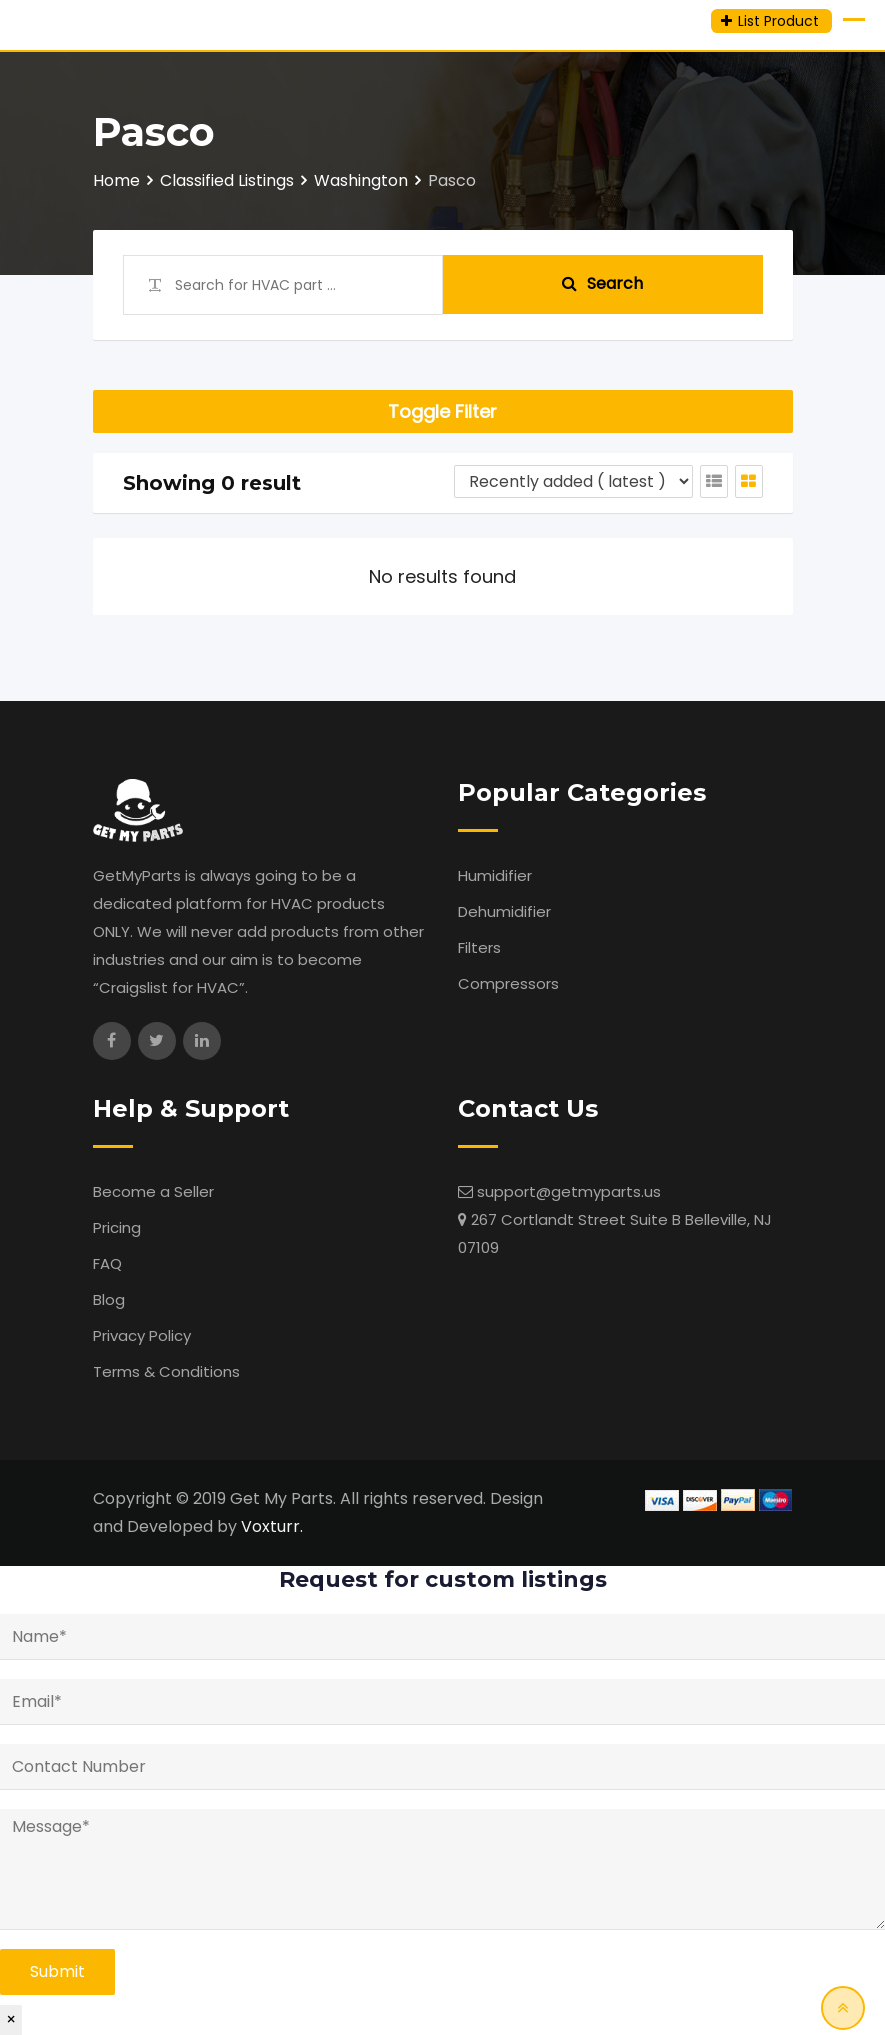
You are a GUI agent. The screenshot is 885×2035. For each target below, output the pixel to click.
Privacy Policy (142, 1335)
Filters (479, 947)
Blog (109, 1299)
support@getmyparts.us (569, 1191)
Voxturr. (272, 1526)
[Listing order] (573, 481)
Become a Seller (153, 1191)
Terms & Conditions (166, 1371)
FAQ (107, 1263)
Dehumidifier (504, 911)
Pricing (117, 1227)
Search (602, 284)
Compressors (508, 983)
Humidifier (495, 875)
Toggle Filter (442, 411)
